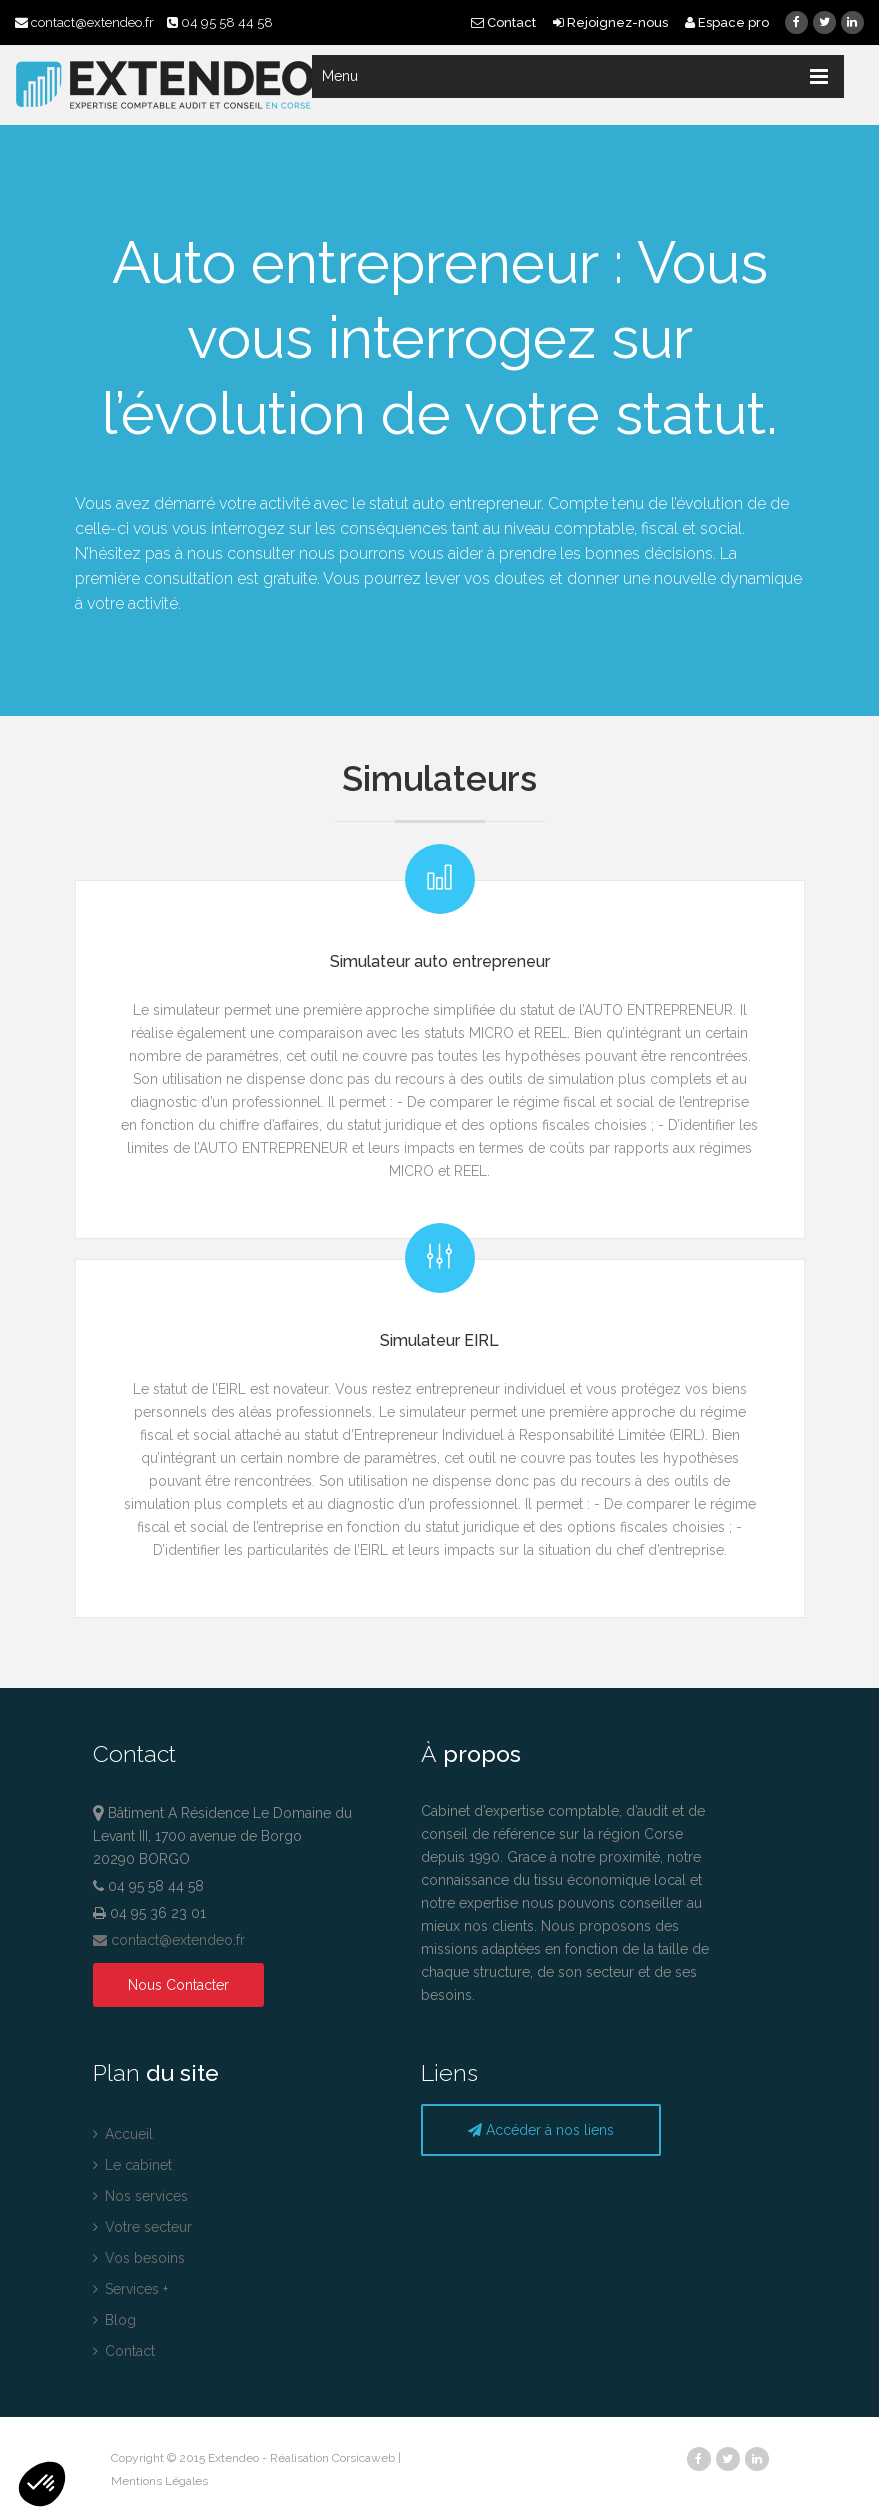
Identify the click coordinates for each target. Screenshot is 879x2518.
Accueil (123, 2134)
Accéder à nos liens (541, 2130)
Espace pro (727, 22)
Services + (130, 2289)
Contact (505, 22)
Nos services (140, 2196)
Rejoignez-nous (612, 22)
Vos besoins (139, 2258)
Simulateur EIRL (439, 1340)
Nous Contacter (178, 1985)
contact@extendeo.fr (86, 22)
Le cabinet (132, 2165)
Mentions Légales (159, 2481)
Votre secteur (142, 2227)
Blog (114, 2320)
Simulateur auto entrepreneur (440, 961)
